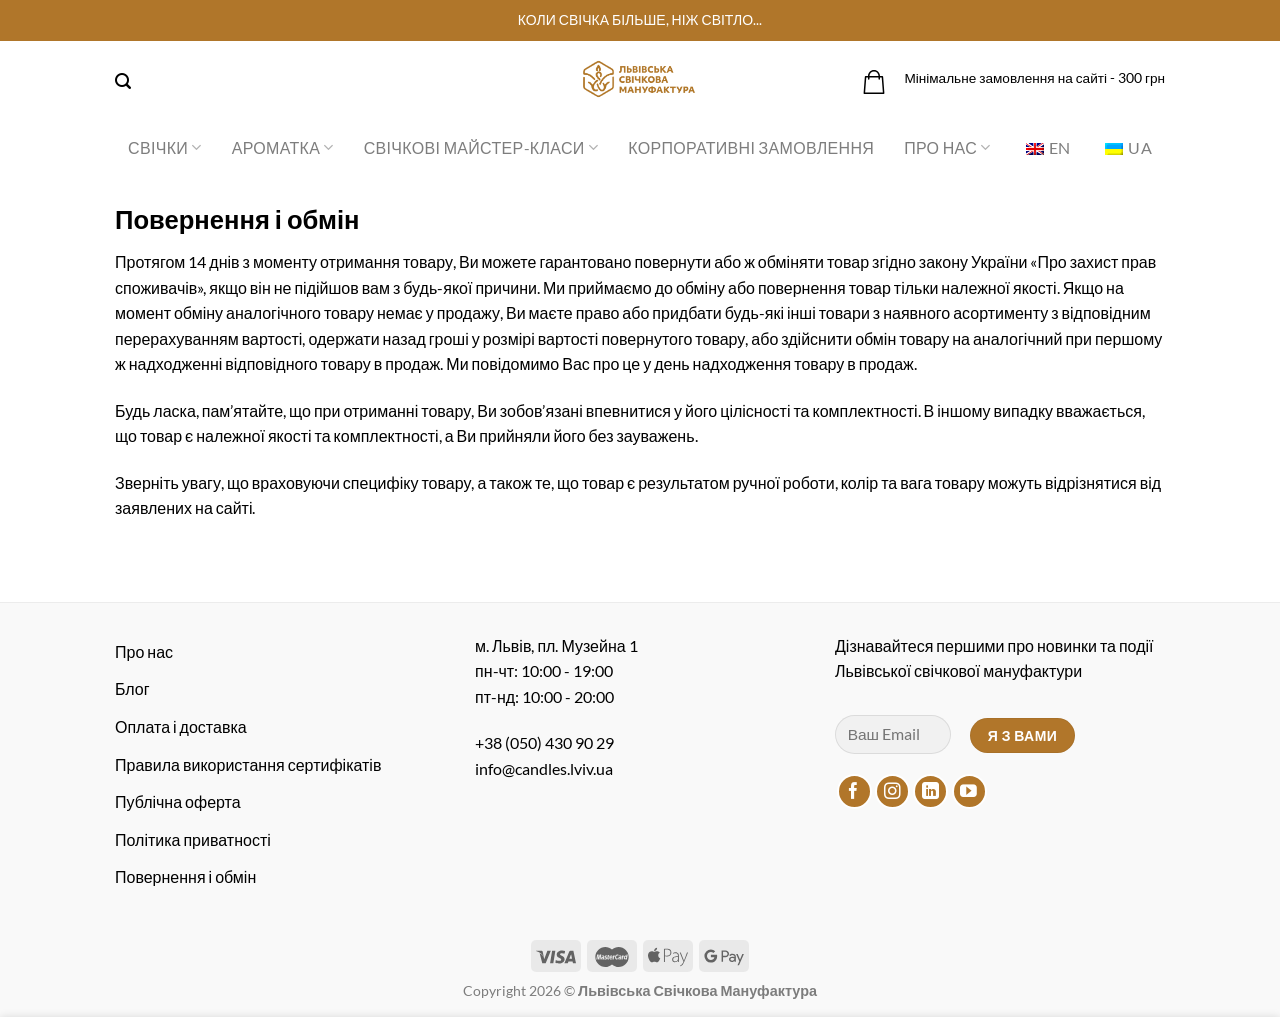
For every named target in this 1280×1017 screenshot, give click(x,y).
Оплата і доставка (181, 726)
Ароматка (283, 148)
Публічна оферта (178, 801)
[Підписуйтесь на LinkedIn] (930, 791)
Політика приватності (193, 839)
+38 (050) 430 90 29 (544, 742)
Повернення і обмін (185, 876)
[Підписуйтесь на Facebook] (854, 791)
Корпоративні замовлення (751, 147)
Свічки (165, 148)
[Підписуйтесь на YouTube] (969, 791)
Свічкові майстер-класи (481, 148)
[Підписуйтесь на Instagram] (892, 791)
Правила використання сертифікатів (248, 764)
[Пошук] (123, 81)
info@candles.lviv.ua (544, 768)
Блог (132, 688)
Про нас (947, 148)
